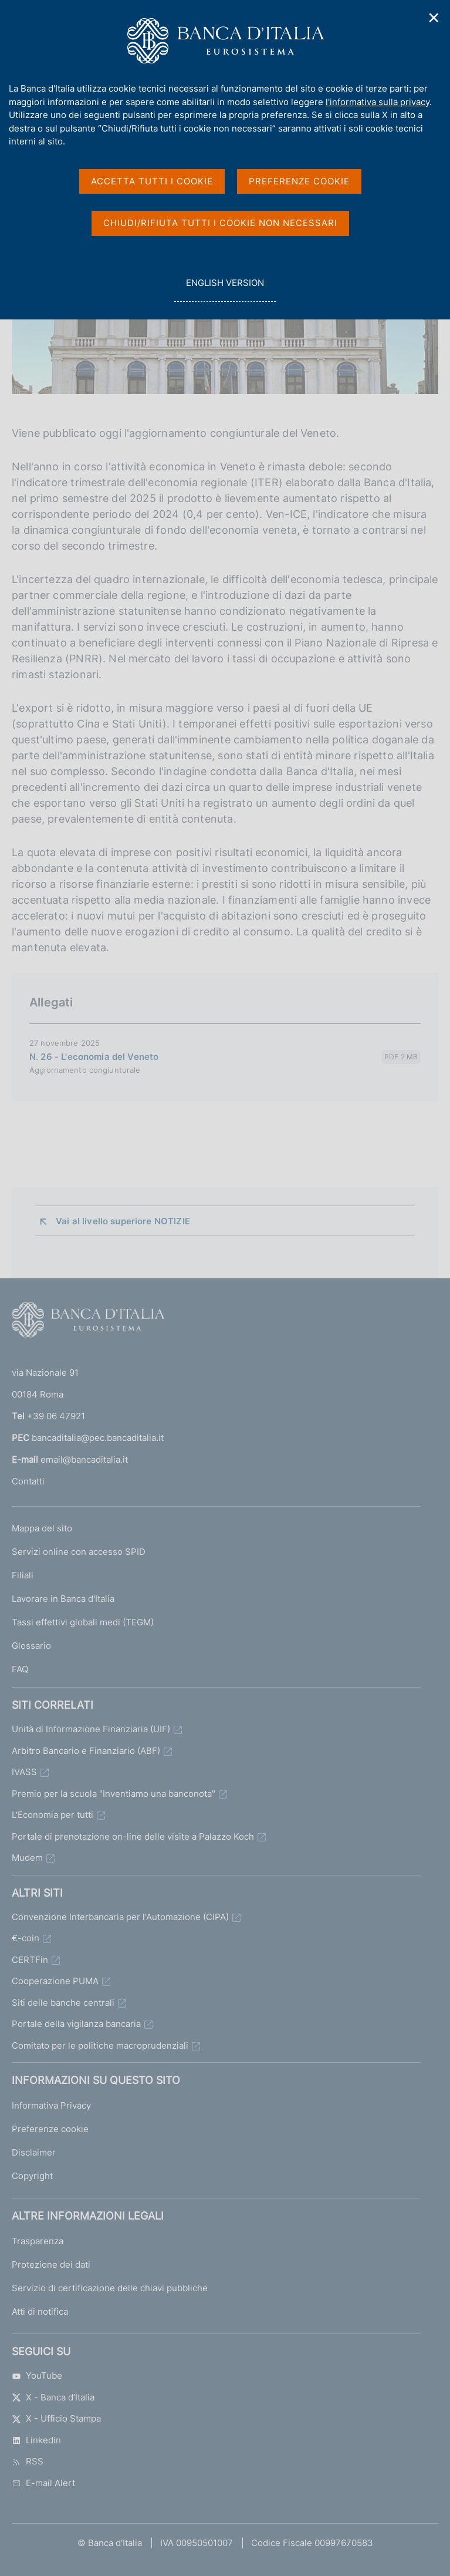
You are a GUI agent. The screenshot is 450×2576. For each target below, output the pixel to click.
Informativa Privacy (51, 2105)
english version (224, 289)
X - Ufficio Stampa (56, 2418)
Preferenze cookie (50, 2128)
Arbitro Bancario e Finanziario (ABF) (86, 1750)
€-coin (25, 1938)
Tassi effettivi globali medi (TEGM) (83, 1622)
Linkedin (36, 2440)
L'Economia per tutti (52, 1814)
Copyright (32, 2175)
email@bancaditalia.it (84, 1459)
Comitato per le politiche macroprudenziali (100, 2045)
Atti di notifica (40, 2311)
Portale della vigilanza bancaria (76, 2023)
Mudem (27, 1857)
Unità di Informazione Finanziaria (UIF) (91, 1729)
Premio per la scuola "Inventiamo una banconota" (113, 1793)
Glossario (31, 1645)
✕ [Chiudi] (434, 18)
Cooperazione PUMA (55, 1980)
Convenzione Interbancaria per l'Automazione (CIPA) (120, 1916)
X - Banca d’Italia (53, 2397)
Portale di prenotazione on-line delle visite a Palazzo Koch (133, 1836)
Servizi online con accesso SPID (79, 1551)
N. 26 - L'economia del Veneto (93, 1056)
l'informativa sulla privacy (377, 101)
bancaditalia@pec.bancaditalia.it (98, 1437)
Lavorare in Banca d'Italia (63, 1598)
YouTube (37, 2375)
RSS (27, 2461)
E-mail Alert (43, 2483)
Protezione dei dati (51, 2264)
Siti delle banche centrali (63, 2002)
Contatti (28, 1481)
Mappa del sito (42, 1528)
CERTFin (30, 1959)
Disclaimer (34, 2152)
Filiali (22, 1575)
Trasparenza (37, 2241)
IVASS (24, 1771)
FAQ (20, 1669)
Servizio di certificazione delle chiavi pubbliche (110, 2288)
